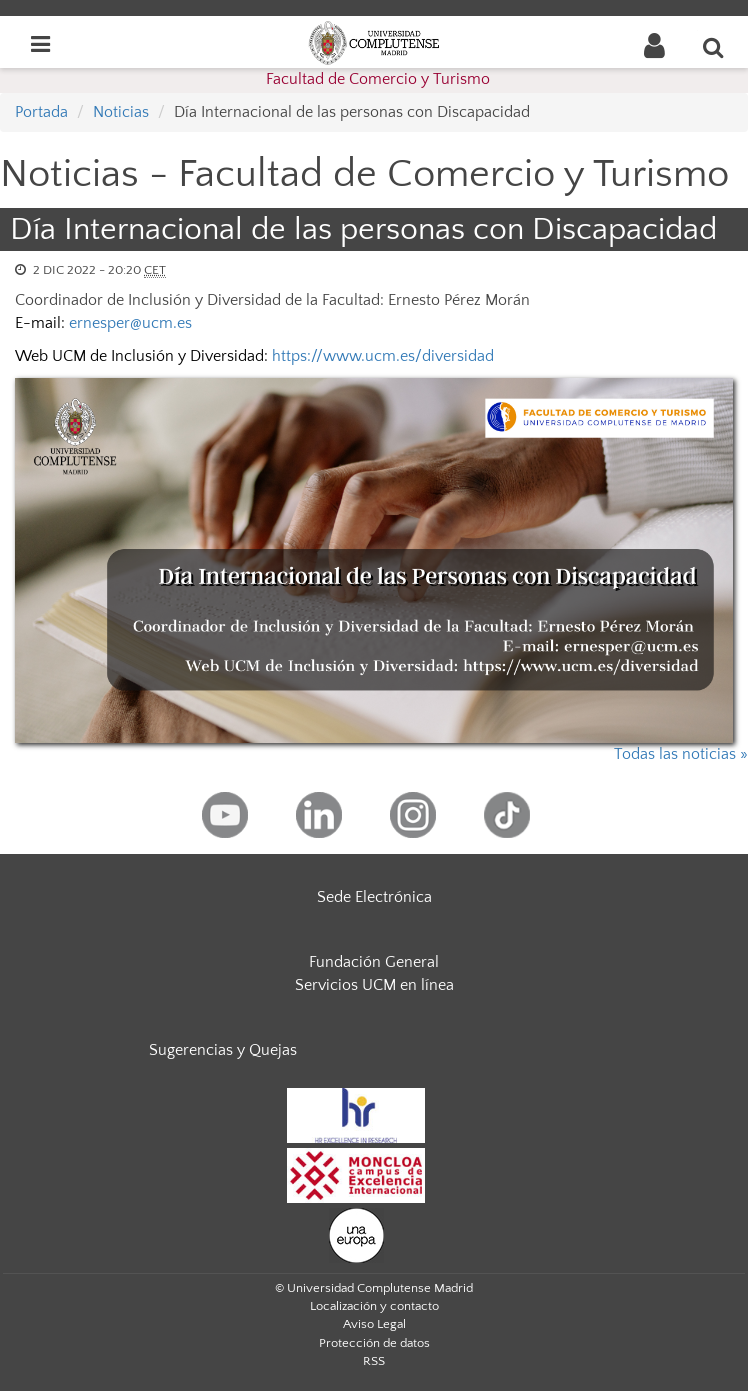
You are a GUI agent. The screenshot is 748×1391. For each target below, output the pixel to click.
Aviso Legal (374, 1324)
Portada (41, 112)
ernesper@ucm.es (130, 323)
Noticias (121, 112)
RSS (374, 1361)
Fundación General (374, 962)
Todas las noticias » (681, 754)
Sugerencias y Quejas (223, 1050)
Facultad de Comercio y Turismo (378, 79)
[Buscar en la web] (714, 47)
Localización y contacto (374, 1306)
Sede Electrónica (374, 897)
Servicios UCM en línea (374, 985)
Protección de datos (374, 1343)
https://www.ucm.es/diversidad (383, 356)
